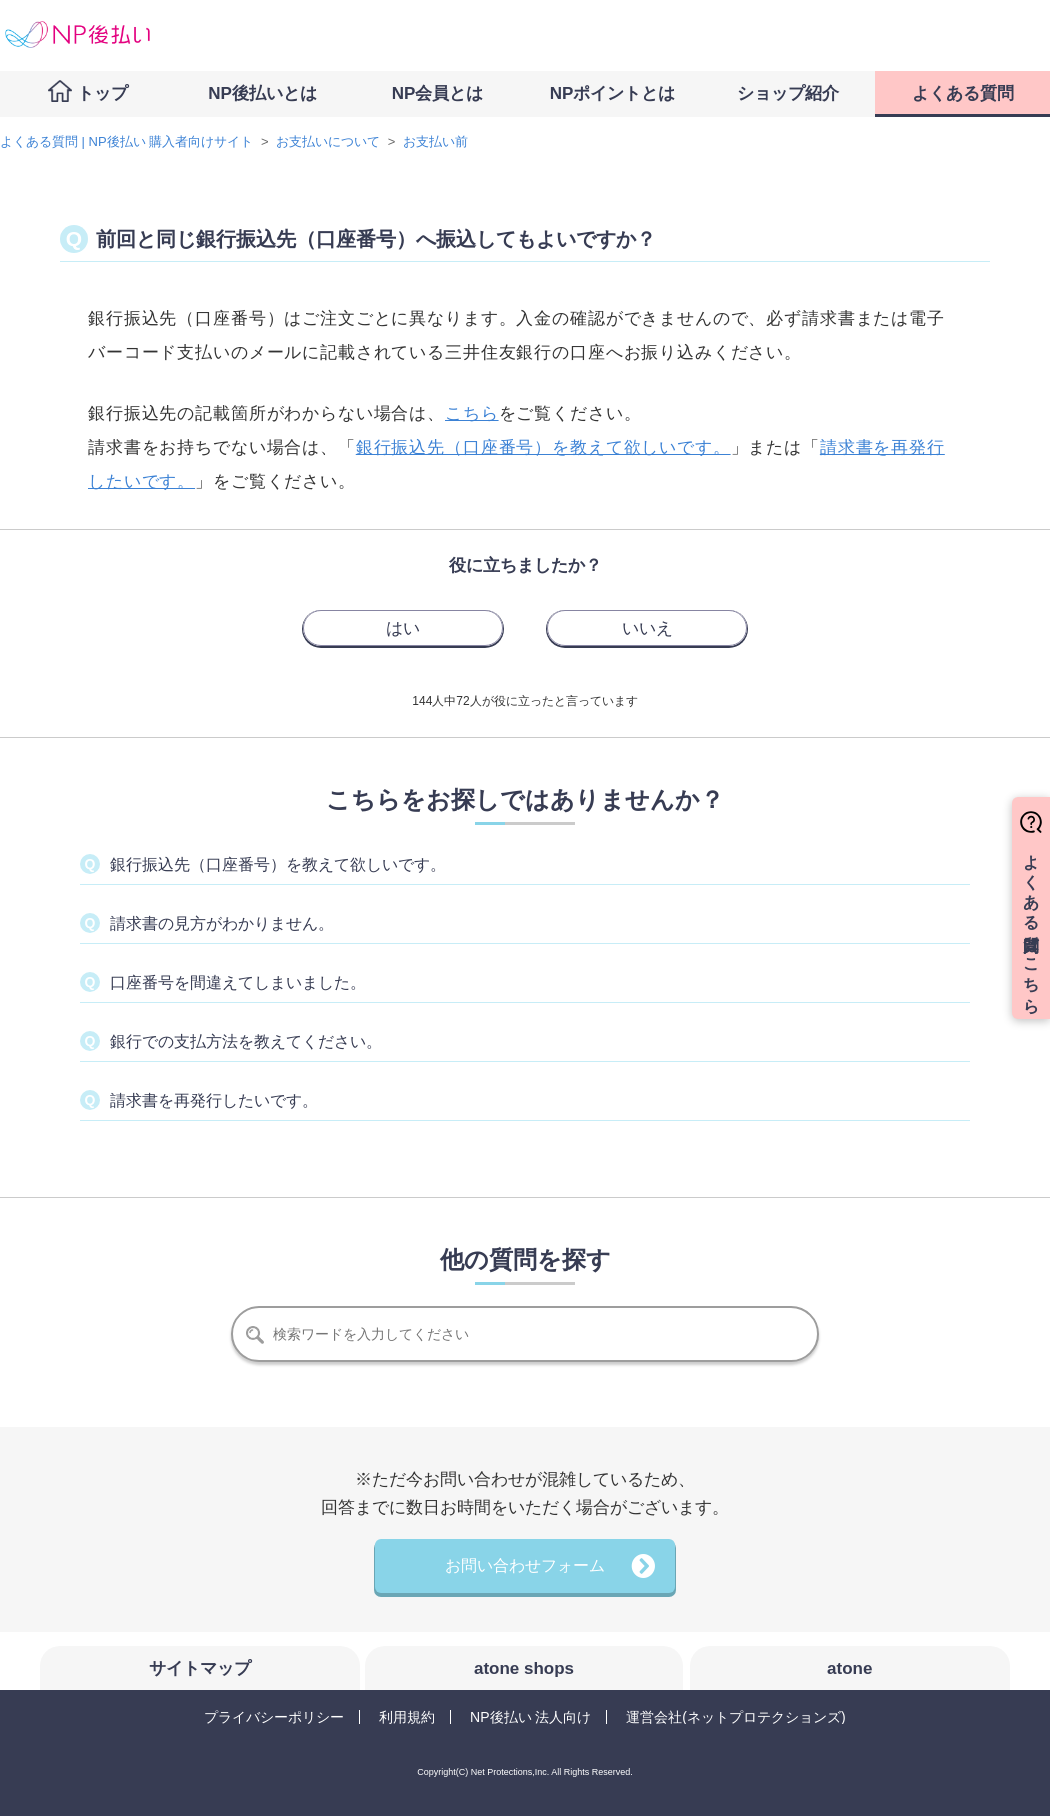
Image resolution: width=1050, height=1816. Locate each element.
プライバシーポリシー (274, 1717)
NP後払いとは (262, 93)
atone (849, 1668)
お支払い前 (435, 141)
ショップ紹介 (788, 93)
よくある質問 (963, 93)
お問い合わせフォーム (525, 1565)
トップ (102, 93)
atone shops (524, 1668)
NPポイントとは (613, 93)
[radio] (403, 628)
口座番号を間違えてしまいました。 (238, 982)
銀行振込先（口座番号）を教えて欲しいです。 (543, 447)
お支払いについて (328, 141)
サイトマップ (200, 1668)
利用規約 (407, 1717)
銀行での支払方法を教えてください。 (246, 1041)
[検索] (525, 1334)
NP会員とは (438, 93)
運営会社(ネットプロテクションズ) (735, 1717)
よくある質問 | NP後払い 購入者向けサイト (126, 141)
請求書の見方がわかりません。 (222, 923)
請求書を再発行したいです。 (214, 1100)
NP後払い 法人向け (530, 1717)
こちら (472, 413)
